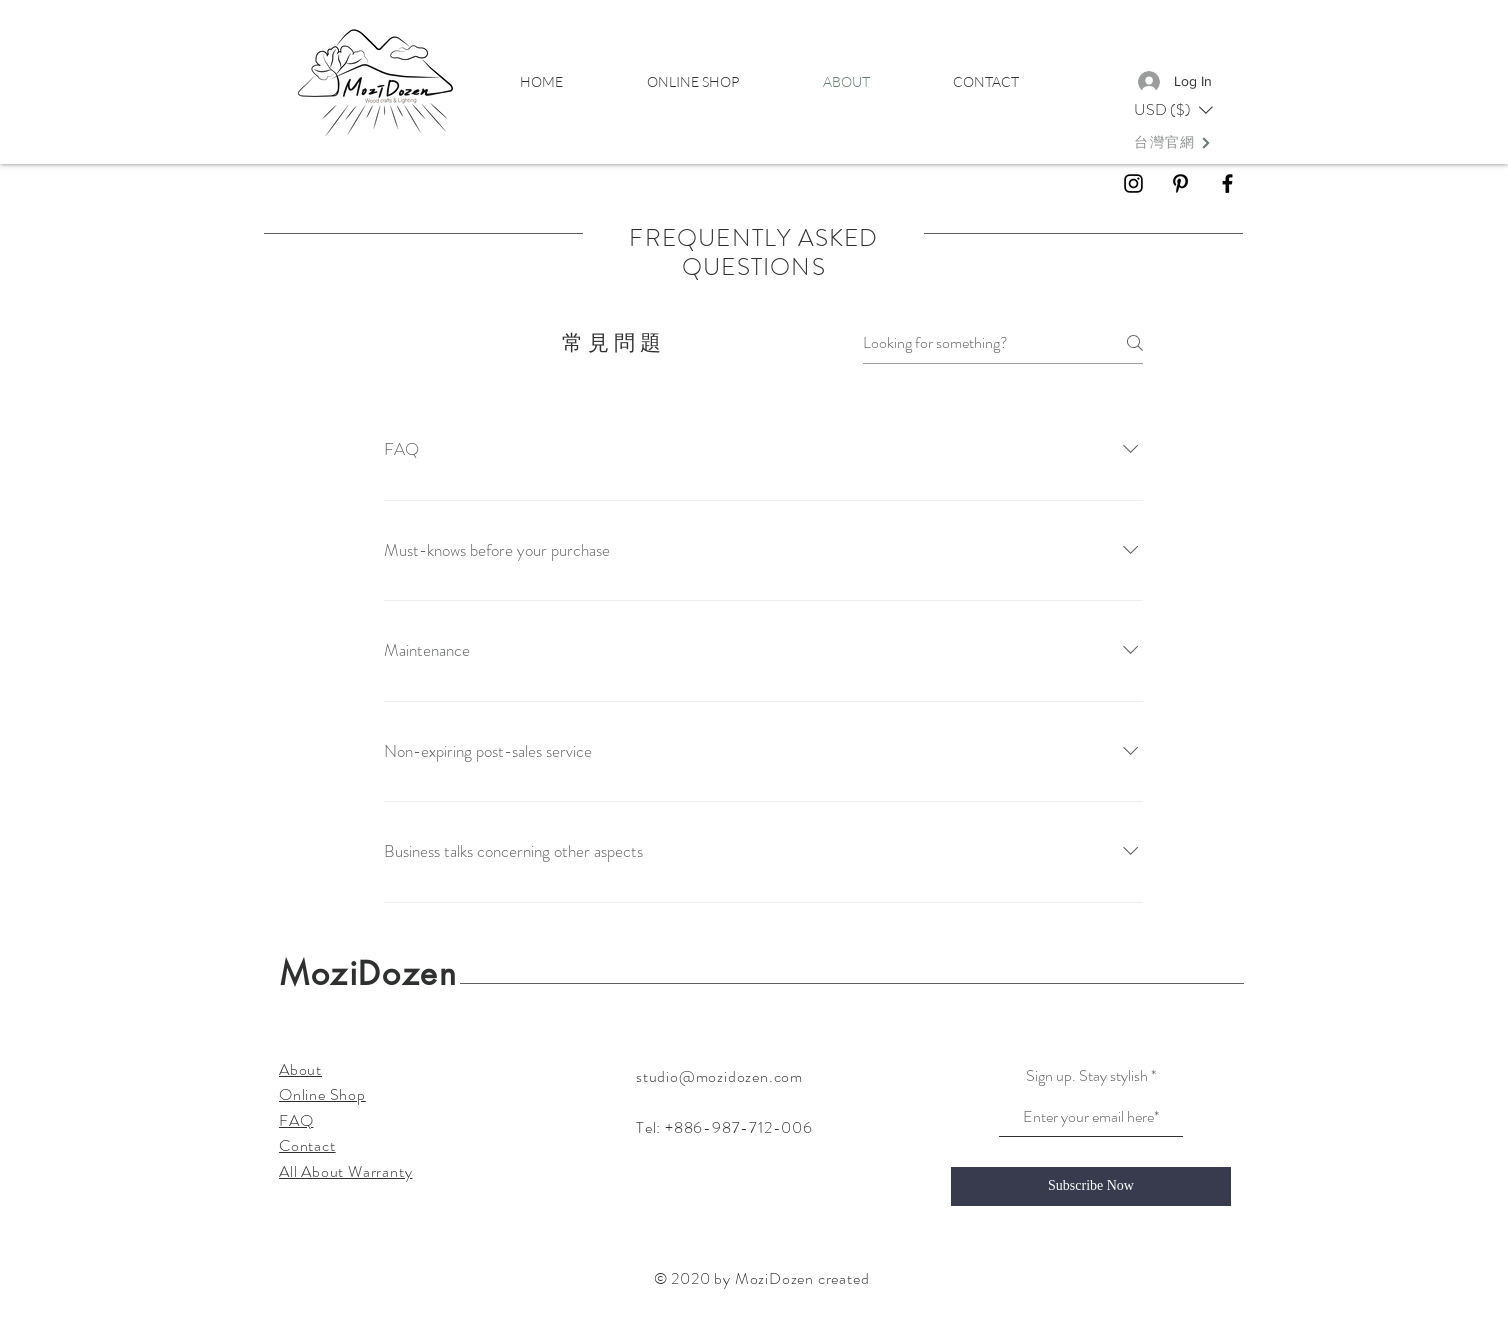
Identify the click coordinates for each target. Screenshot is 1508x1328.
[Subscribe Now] (1091, 1186)
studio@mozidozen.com (719, 1076)
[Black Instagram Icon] (1133, 183)
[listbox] (1173, 110)
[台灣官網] (1173, 142)
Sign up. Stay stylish (1087, 1076)
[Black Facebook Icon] (1227, 183)
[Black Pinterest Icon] (1180, 183)
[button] (1173, 110)
